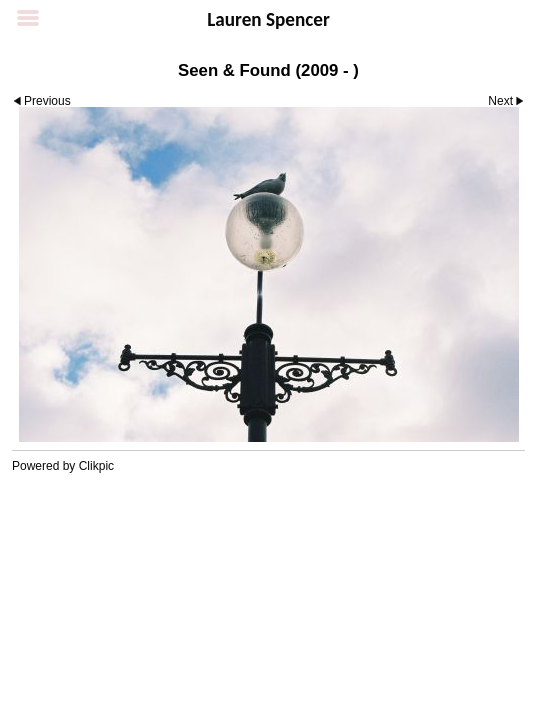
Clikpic (96, 466)
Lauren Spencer (268, 19)
